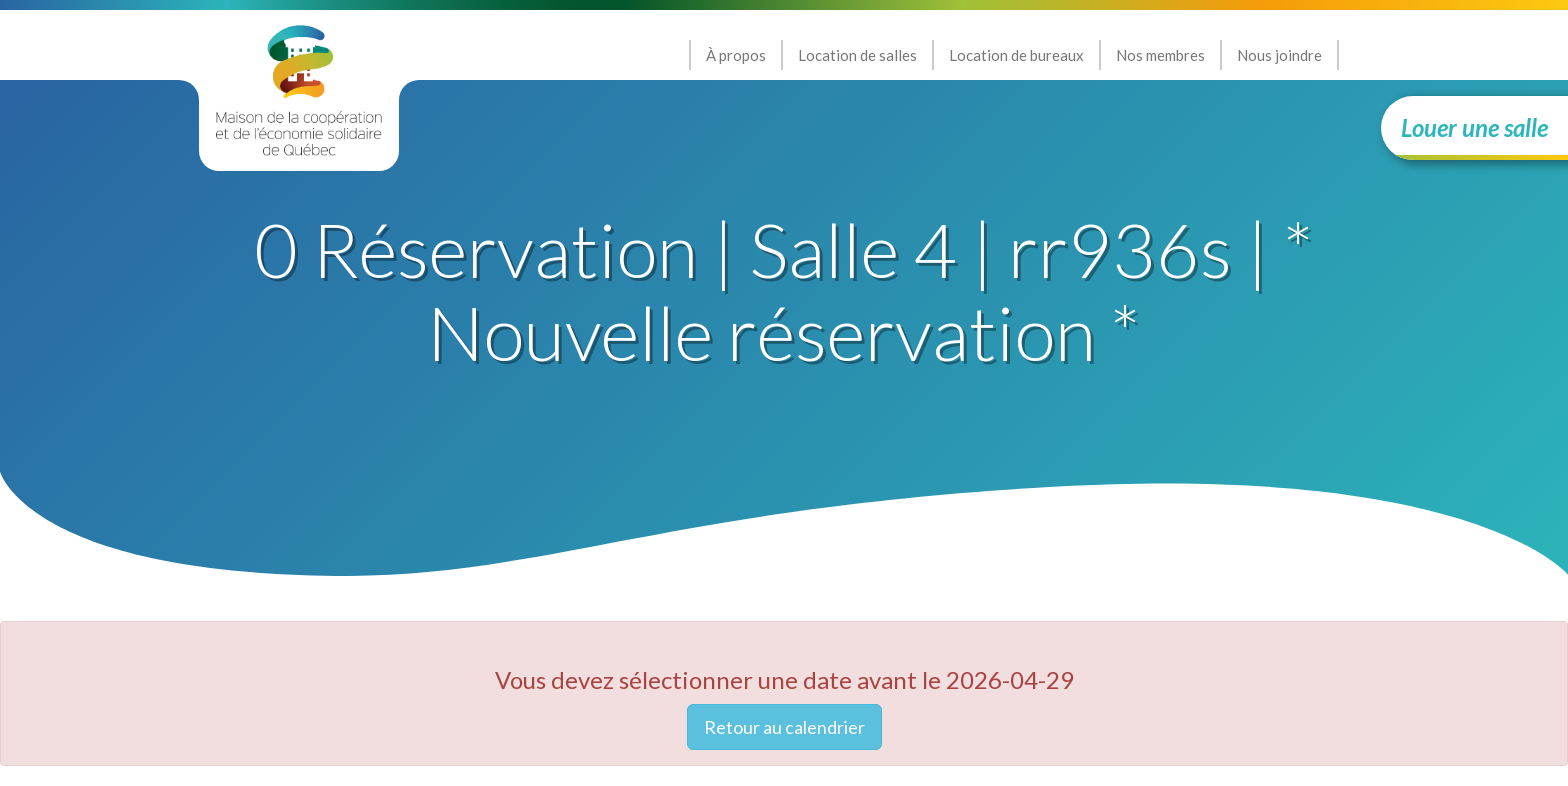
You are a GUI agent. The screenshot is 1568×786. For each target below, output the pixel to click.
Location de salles (857, 55)
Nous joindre (1279, 55)
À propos (736, 55)
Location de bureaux (1016, 55)
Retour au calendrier (784, 727)
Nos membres (1160, 55)
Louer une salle (1474, 127)
